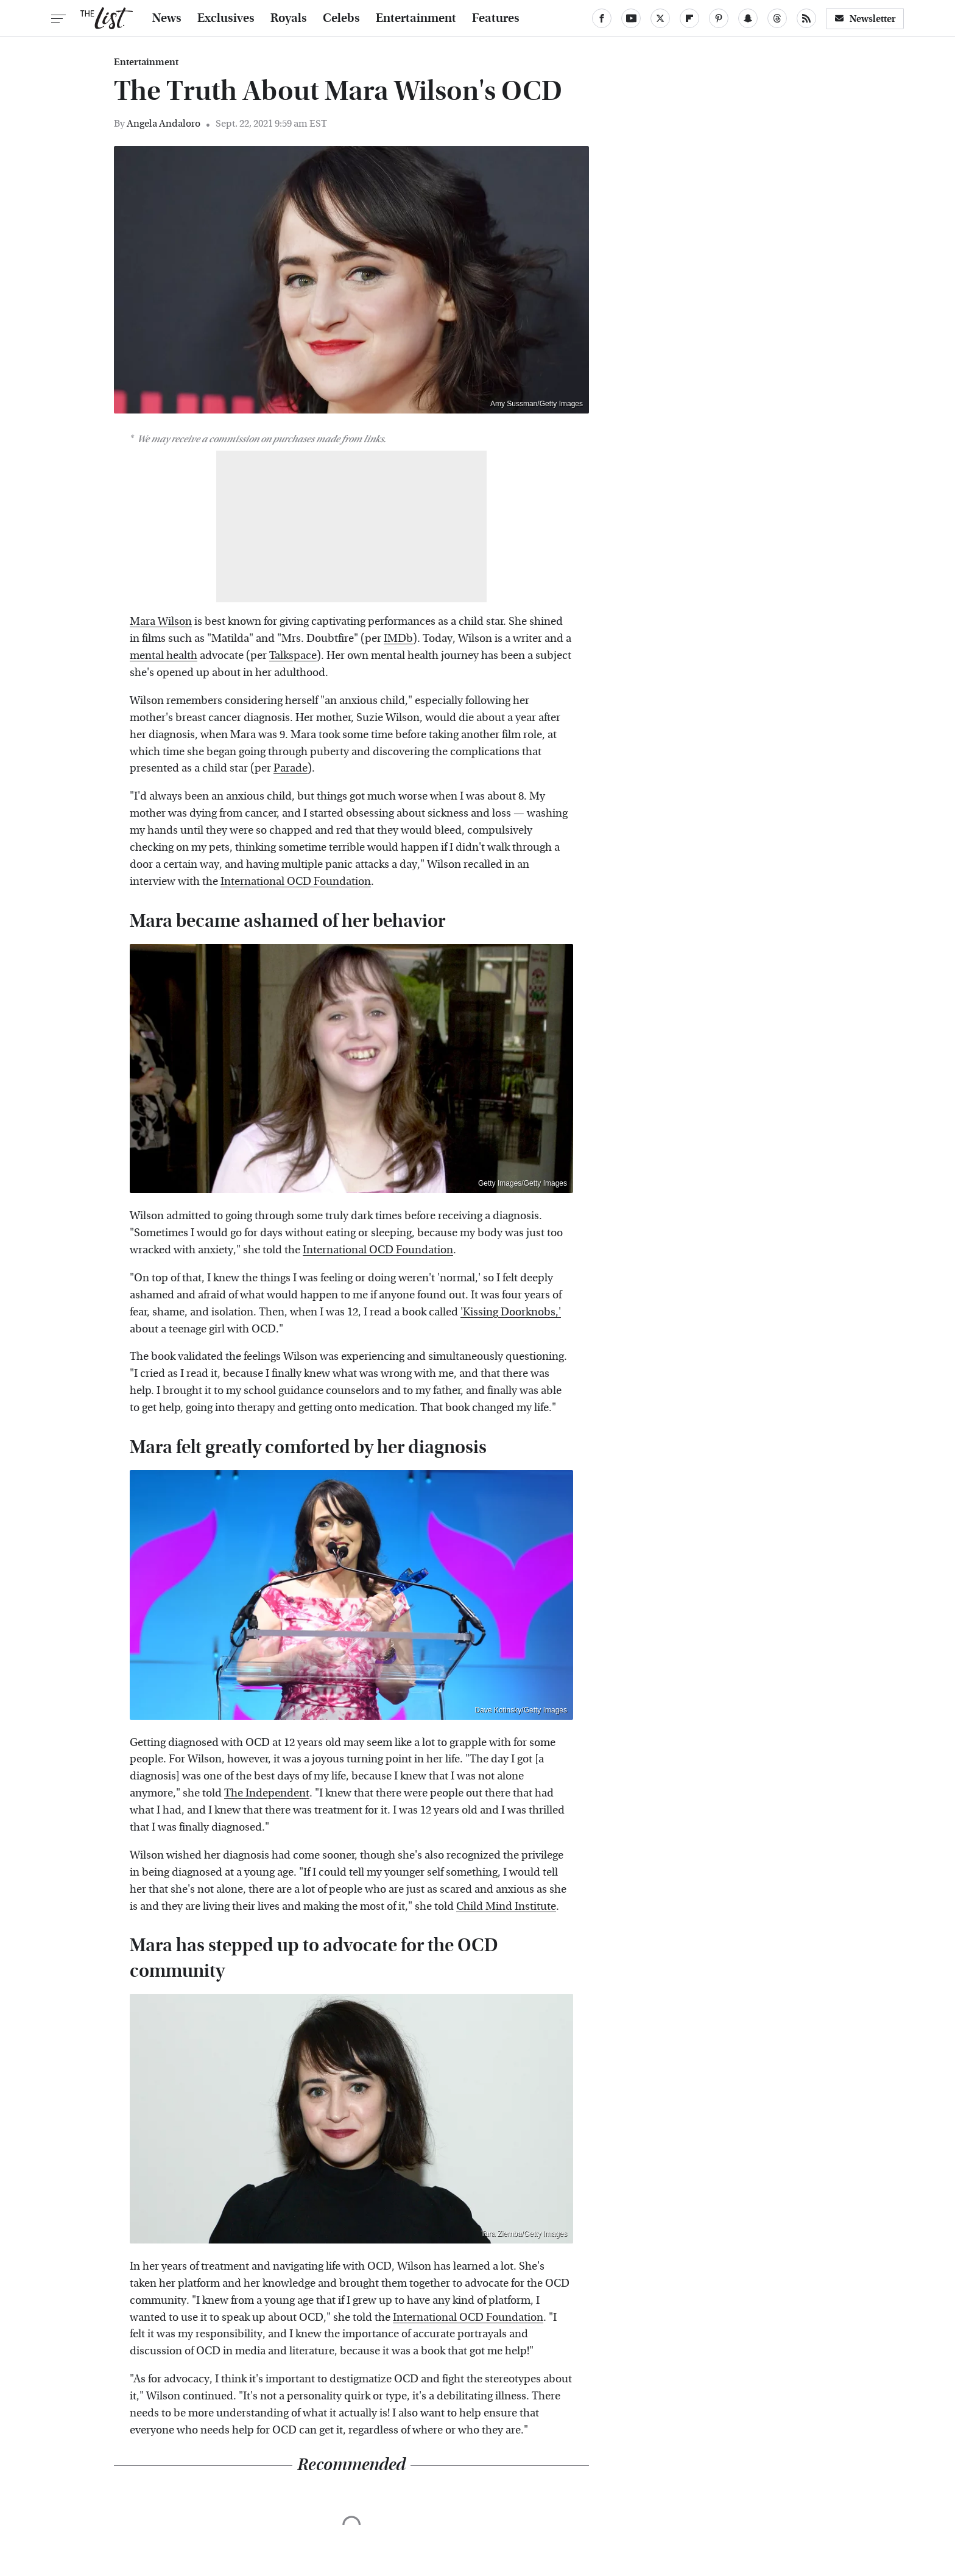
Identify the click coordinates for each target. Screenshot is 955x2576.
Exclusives (226, 18)
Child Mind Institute (506, 1906)
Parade (290, 768)
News (166, 18)
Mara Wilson (161, 621)
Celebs (341, 18)
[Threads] (777, 18)
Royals (288, 18)
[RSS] (806, 18)
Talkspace (293, 655)
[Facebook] (601, 18)
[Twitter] (660, 18)
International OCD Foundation (295, 881)
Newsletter (865, 18)
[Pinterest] (718, 18)
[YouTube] (631, 18)
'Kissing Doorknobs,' (510, 1312)
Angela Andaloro (163, 123)
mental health (163, 655)
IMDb (398, 638)
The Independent (266, 1793)
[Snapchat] (748, 18)
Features (496, 18)
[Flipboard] (689, 18)
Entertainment (416, 18)
